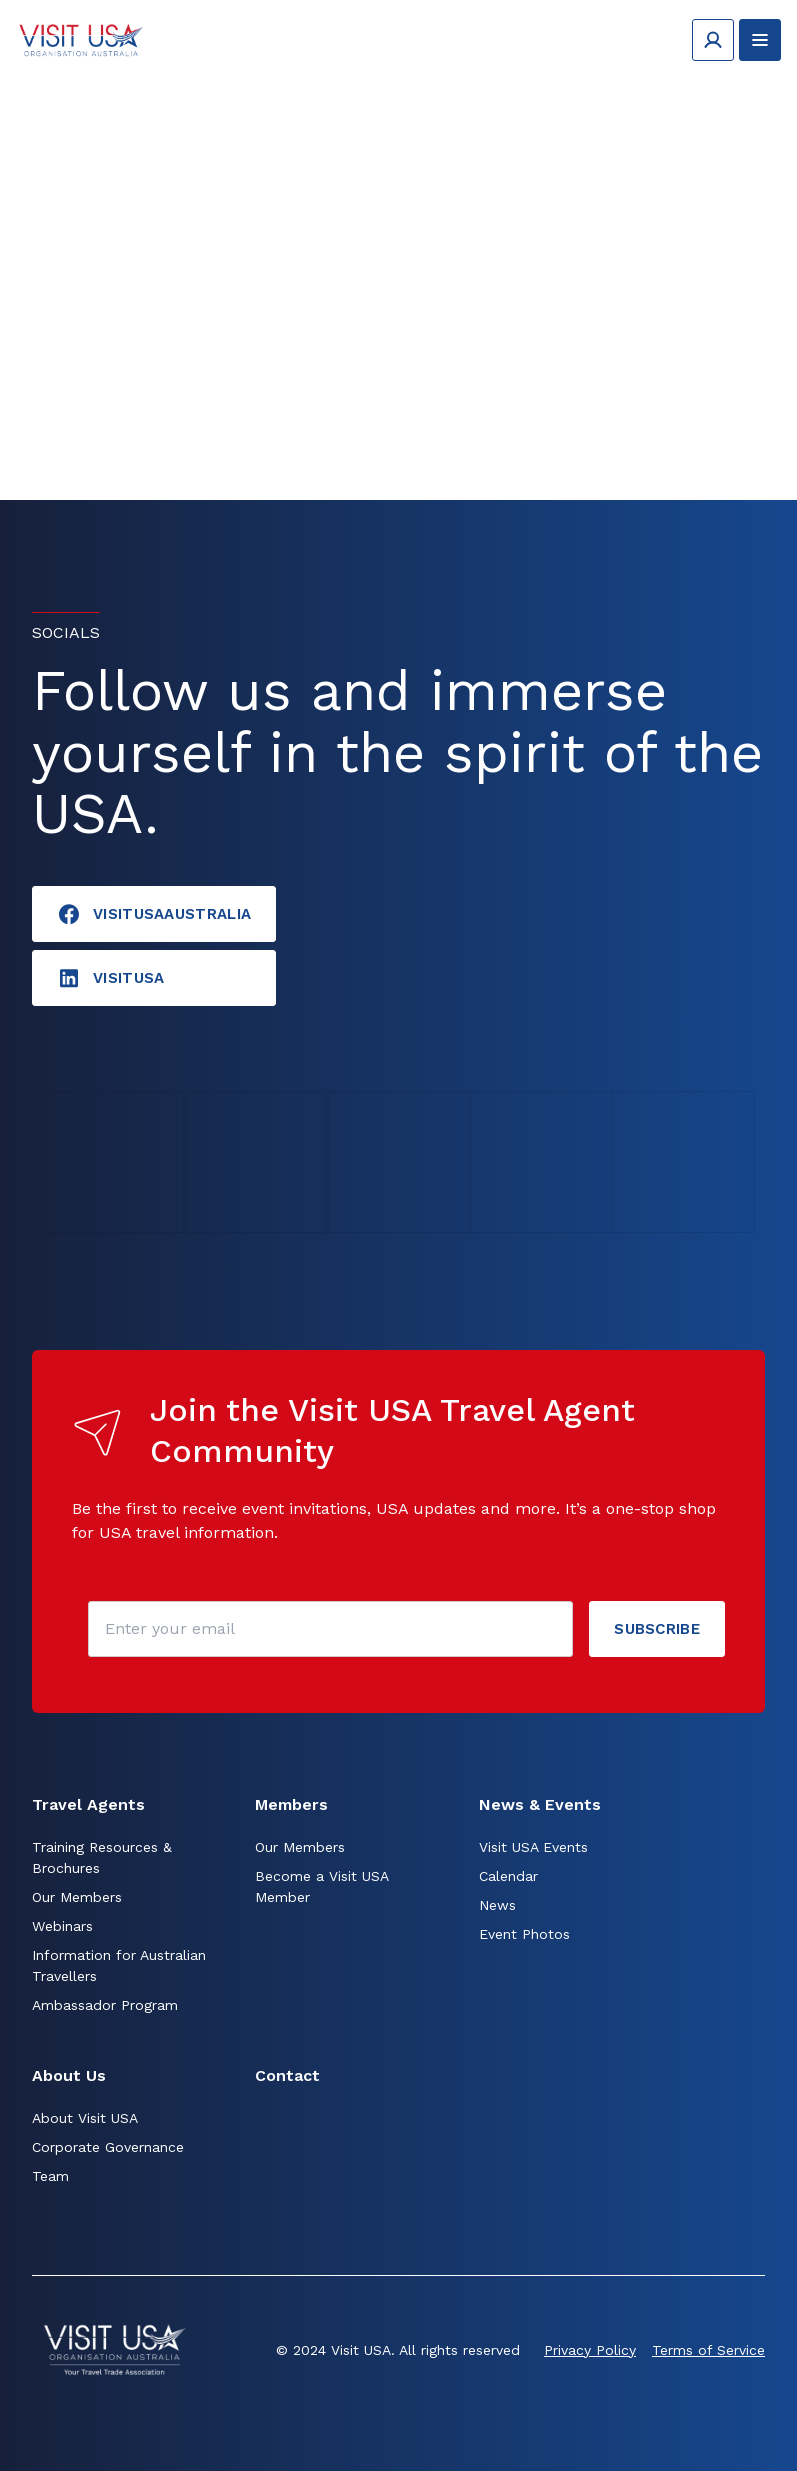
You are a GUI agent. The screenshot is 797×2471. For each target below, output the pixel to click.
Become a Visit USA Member (321, 1886)
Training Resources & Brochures (102, 1857)
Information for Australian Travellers (119, 1965)
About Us (69, 2075)
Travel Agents (88, 1804)
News (497, 1905)
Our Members (77, 1897)
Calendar (508, 1876)
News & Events (540, 1804)
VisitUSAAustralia (154, 914)
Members (291, 1804)
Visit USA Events (533, 1847)
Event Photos (524, 1934)
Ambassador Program (105, 2005)
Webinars (62, 1926)
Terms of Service (708, 2350)
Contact (287, 2075)
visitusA (110, 978)
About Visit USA (85, 2118)
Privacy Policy (590, 2350)
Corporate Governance (108, 2147)
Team (50, 2176)
